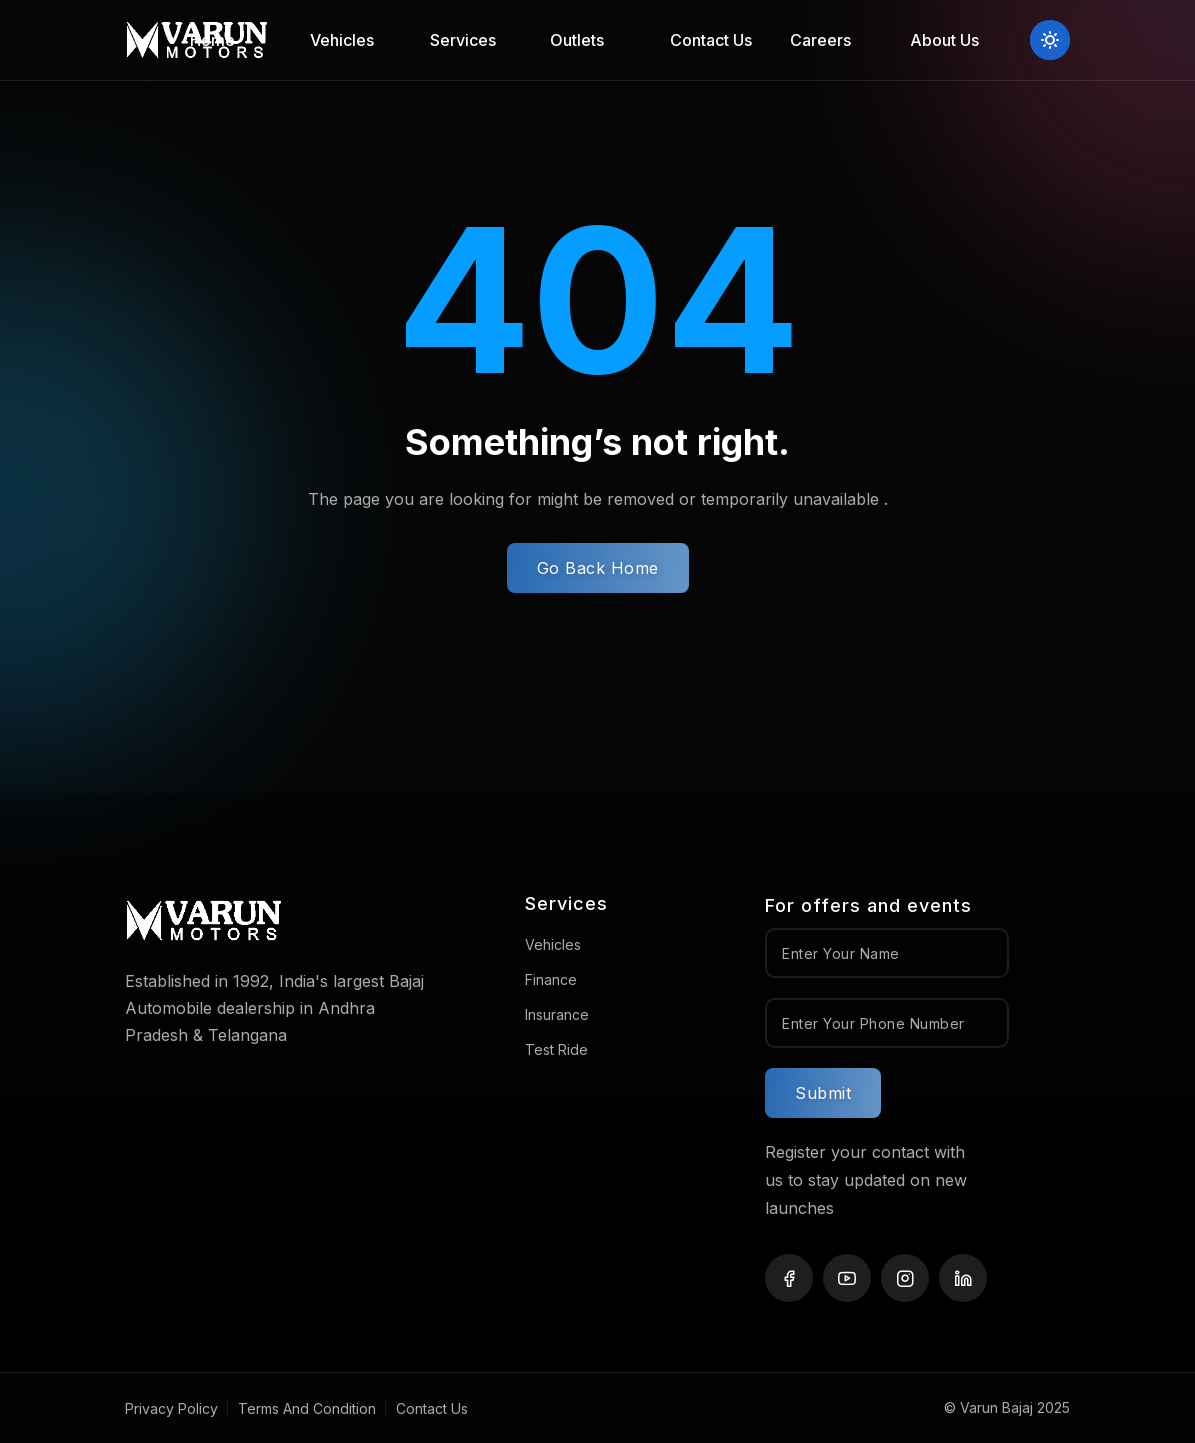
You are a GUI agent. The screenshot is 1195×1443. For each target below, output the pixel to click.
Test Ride (556, 1049)
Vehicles (342, 40)
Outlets (577, 40)
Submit (823, 1093)
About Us (944, 40)
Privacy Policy (171, 1408)
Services (463, 40)
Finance (551, 979)
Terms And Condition (307, 1408)
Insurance (557, 1014)
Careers (820, 40)
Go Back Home (598, 568)
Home (212, 40)
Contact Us (711, 40)
